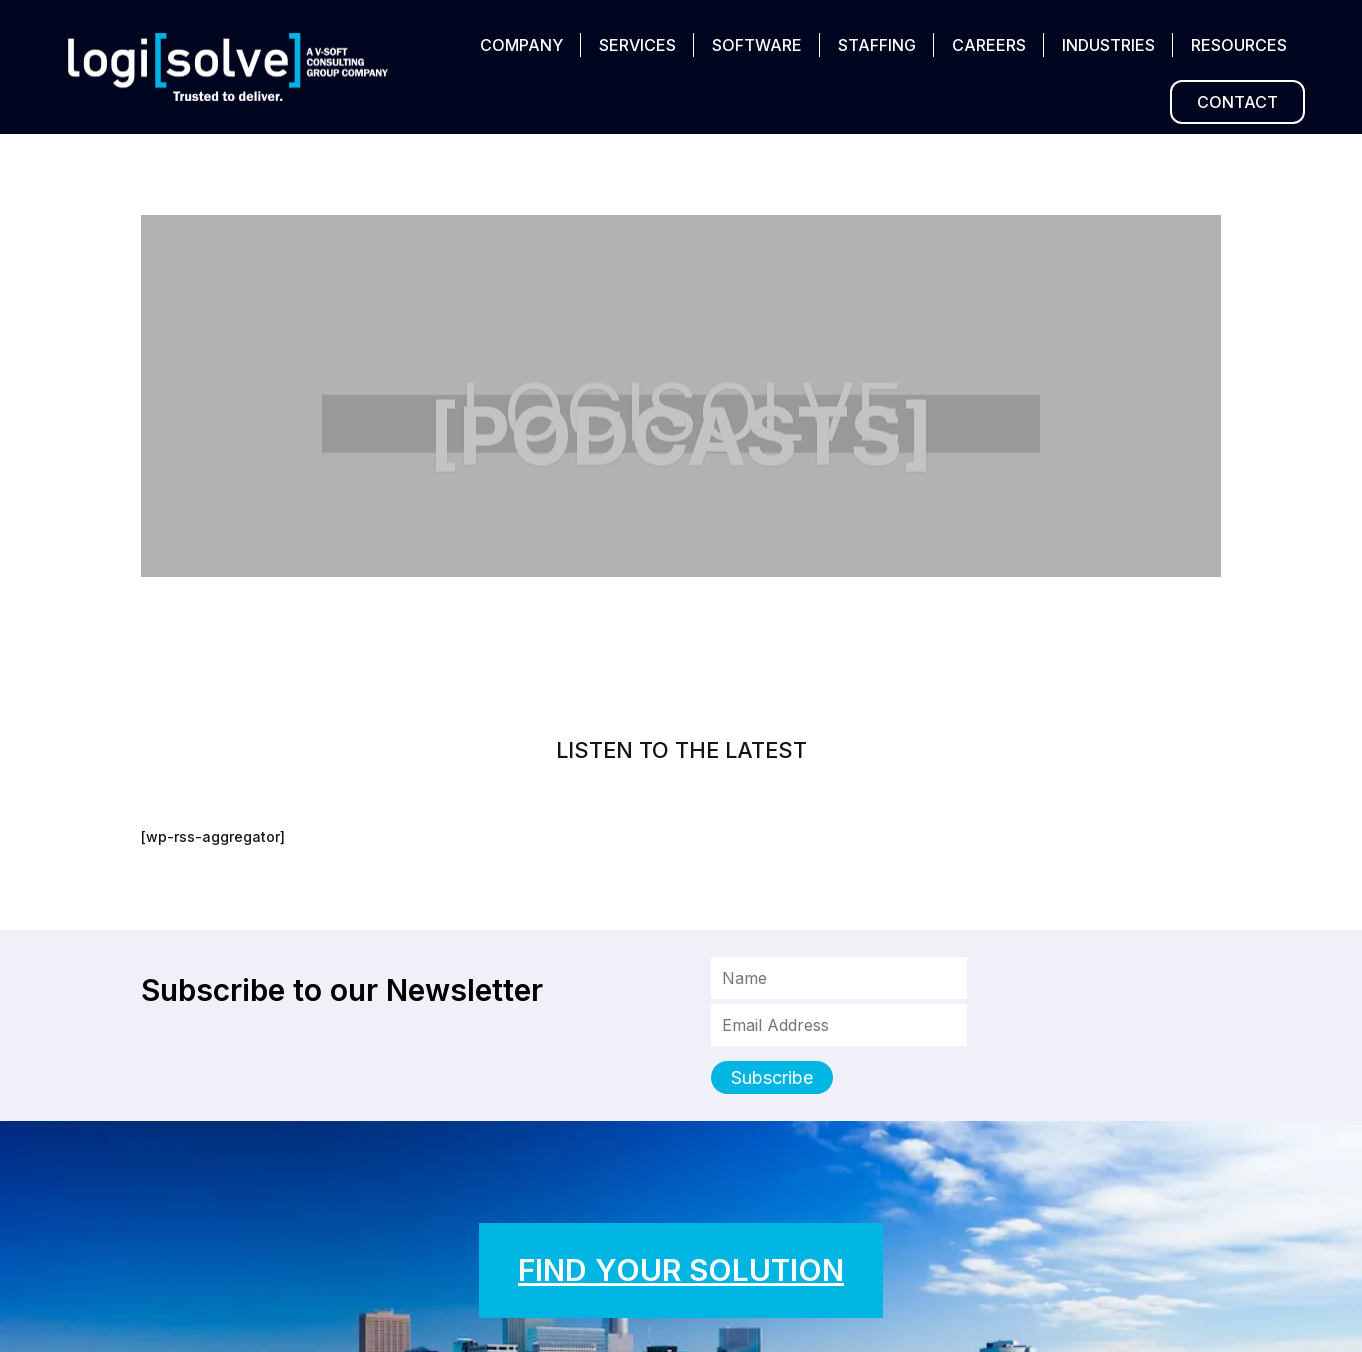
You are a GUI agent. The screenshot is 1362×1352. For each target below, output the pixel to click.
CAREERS (989, 45)
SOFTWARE (757, 45)
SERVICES (637, 45)
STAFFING (877, 45)
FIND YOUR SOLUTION (681, 1270)
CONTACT (1237, 102)
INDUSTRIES (1108, 45)
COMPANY (521, 45)
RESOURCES (1239, 45)
